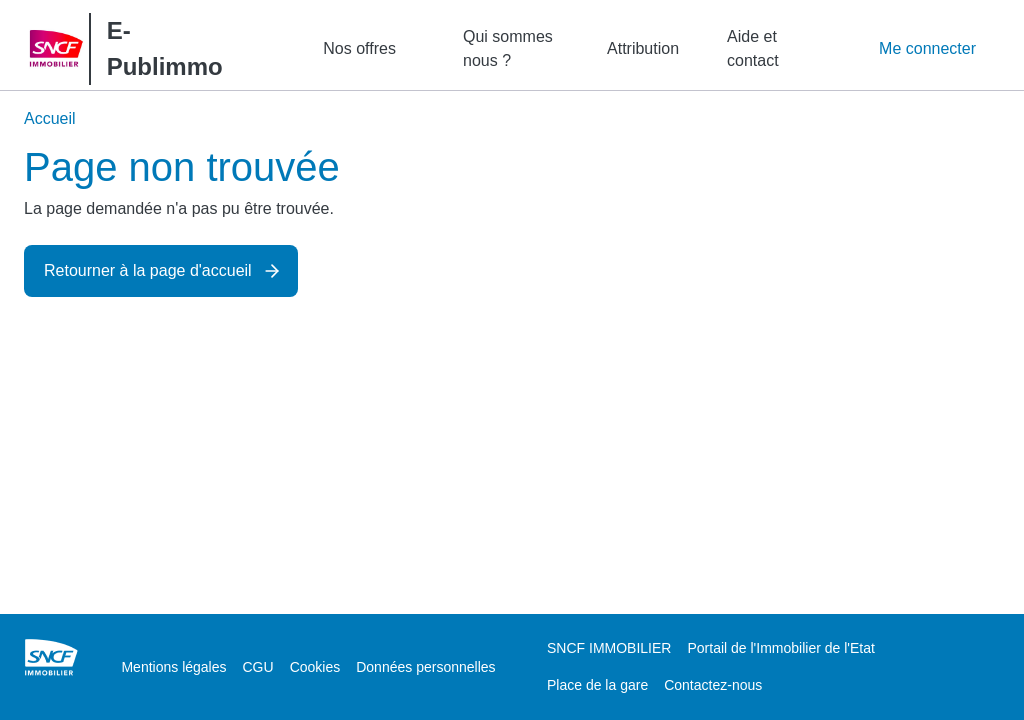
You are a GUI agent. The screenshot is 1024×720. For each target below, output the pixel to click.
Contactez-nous (713, 685)
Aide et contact (753, 48)
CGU (258, 667)
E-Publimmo (165, 48)
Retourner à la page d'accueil (148, 270)
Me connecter (927, 48)
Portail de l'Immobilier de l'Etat (780, 648)
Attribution (643, 48)
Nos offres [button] (359, 48)
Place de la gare (597, 685)
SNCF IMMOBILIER (609, 648)
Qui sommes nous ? (508, 48)
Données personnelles (425, 667)
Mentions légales (173, 667)
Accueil (50, 118)
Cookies (315, 667)
